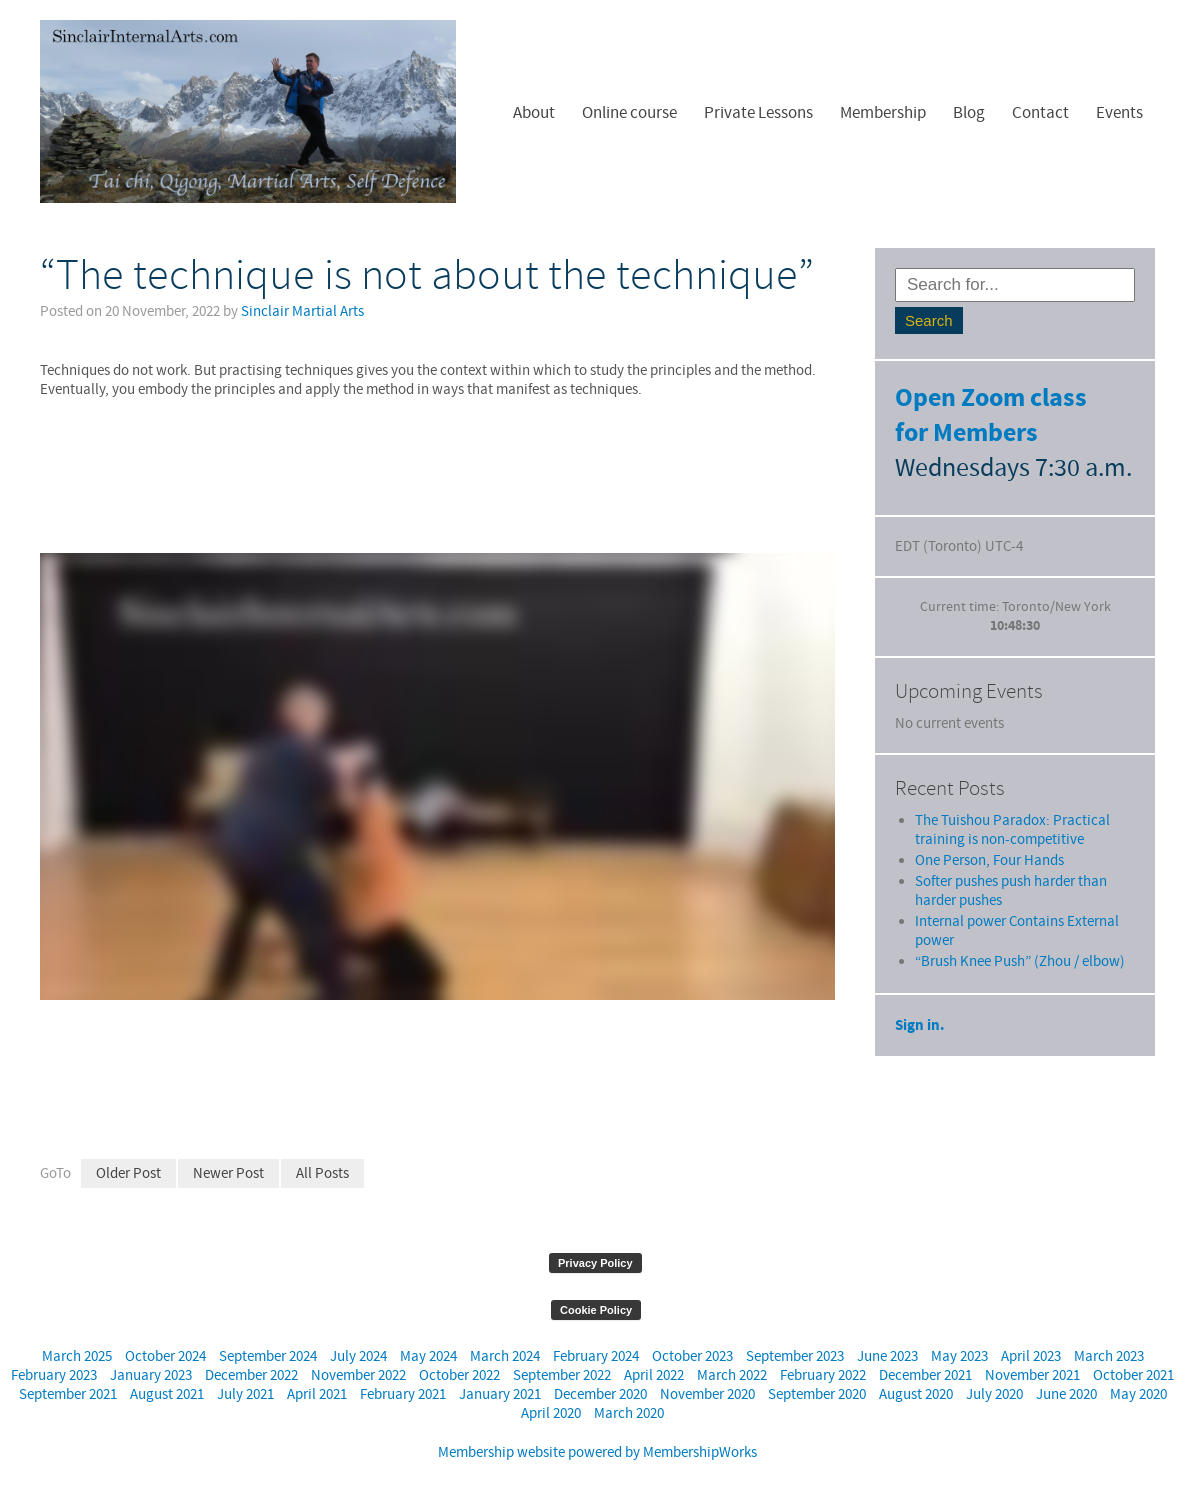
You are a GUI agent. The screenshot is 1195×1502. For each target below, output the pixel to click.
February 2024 (596, 1356)
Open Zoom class (991, 398)
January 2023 (151, 1375)
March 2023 (1109, 1356)
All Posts (322, 1173)
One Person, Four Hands (989, 822)
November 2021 (1032, 1375)
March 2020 (629, 1413)
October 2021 (1133, 1375)
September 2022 (562, 1375)
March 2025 (77, 1356)
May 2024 (428, 1356)
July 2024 (358, 1356)
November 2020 (707, 1394)
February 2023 (54, 1375)
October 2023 (692, 1356)
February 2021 (403, 1394)
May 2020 (1138, 1394)
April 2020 (551, 1413)
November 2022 (358, 1375)
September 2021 (68, 1394)
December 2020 (600, 1394)
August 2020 (916, 1394)
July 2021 (245, 1394)
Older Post (128, 1173)
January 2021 (500, 1394)
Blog (969, 113)
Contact (1040, 113)
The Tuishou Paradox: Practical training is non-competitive (1012, 792)
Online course (629, 113)
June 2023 (887, 1356)
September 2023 (795, 1356)
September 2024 (268, 1356)
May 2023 (959, 1356)
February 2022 (823, 1375)
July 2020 (994, 1394)
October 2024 (165, 1356)
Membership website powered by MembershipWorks (597, 1452)
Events (1119, 113)
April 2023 (1031, 1356)
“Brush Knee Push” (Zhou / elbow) (1020, 923)
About (534, 113)
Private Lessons (758, 113)
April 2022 (654, 1375)
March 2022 (732, 1375)
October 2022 (459, 1375)
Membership (883, 113)
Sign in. (920, 987)
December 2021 (925, 1375)
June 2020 (1066, 1394)
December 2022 (251, 1375)
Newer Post (228, 1173)
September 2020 (817, 1394)
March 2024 (505, 1356)
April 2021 (317, 1394)
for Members (966, 433)
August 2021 (167, 1394)
